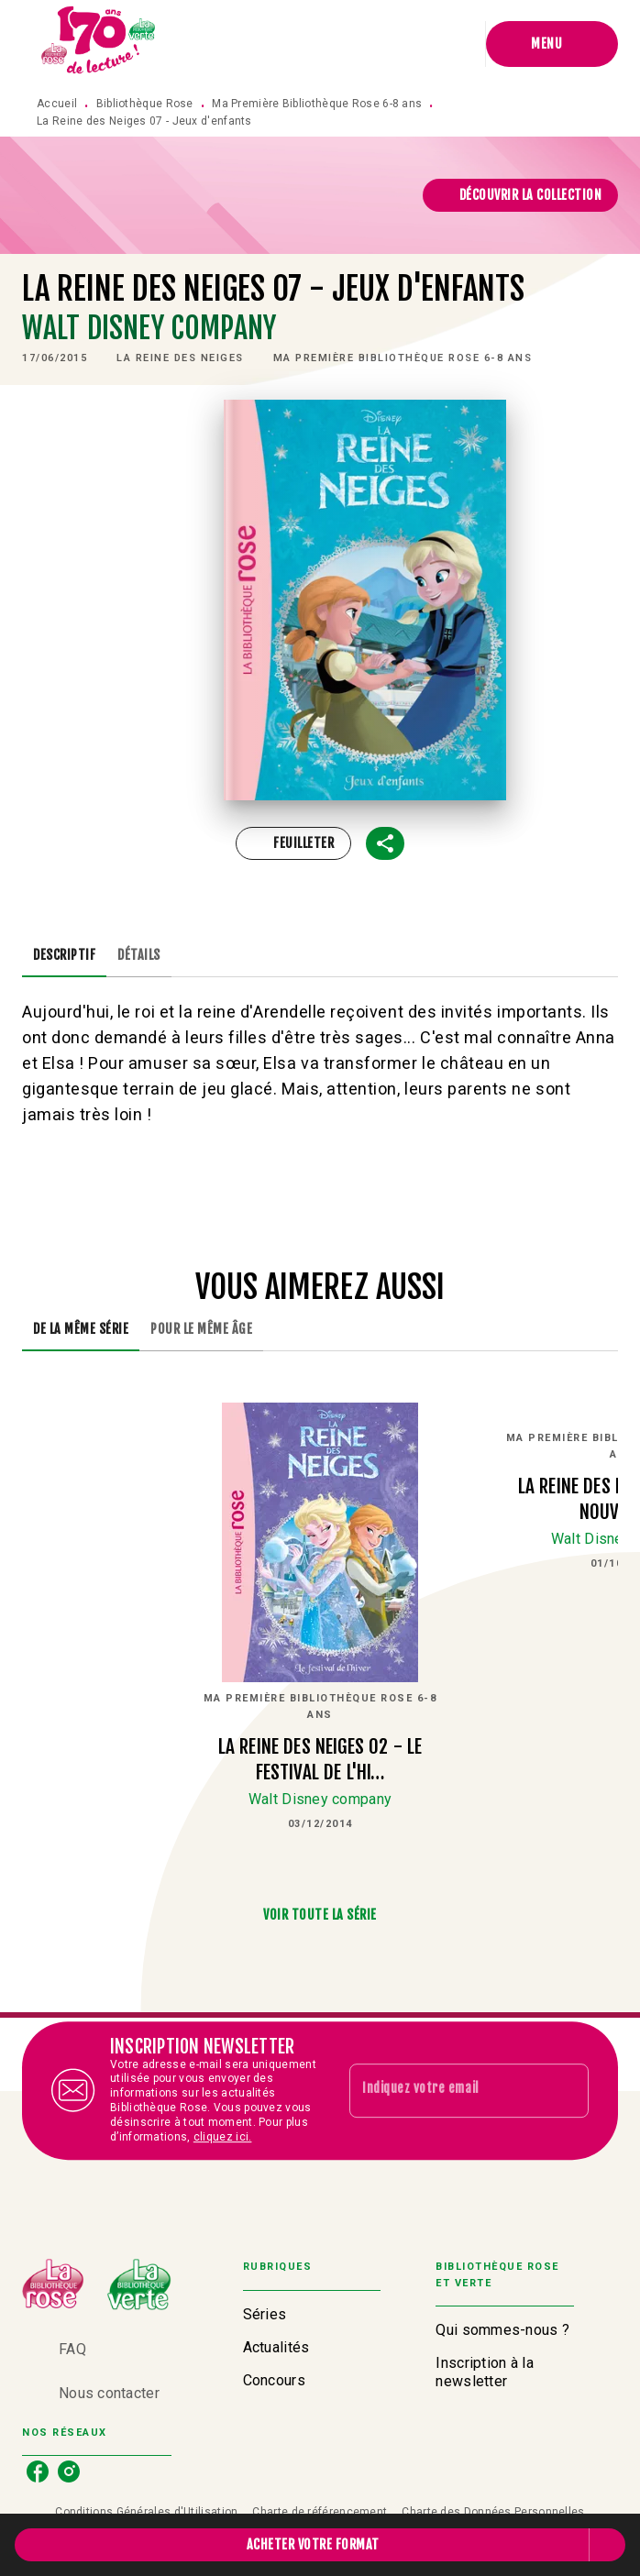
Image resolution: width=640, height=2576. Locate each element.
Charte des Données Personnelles (493, 2511)
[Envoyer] (567, 2091)
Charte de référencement (319, 2511)
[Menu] (552, 44)
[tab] (64, 955)
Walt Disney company (149, 328)
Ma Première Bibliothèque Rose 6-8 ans (317, 103)
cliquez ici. (222, 2136)
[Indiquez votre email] (446, 2090)
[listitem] (37, 2471)
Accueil (57, 103)
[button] (521, 195)
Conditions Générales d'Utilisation (146, 2511)
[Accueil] (99, 43)
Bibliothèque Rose (144, 103)
